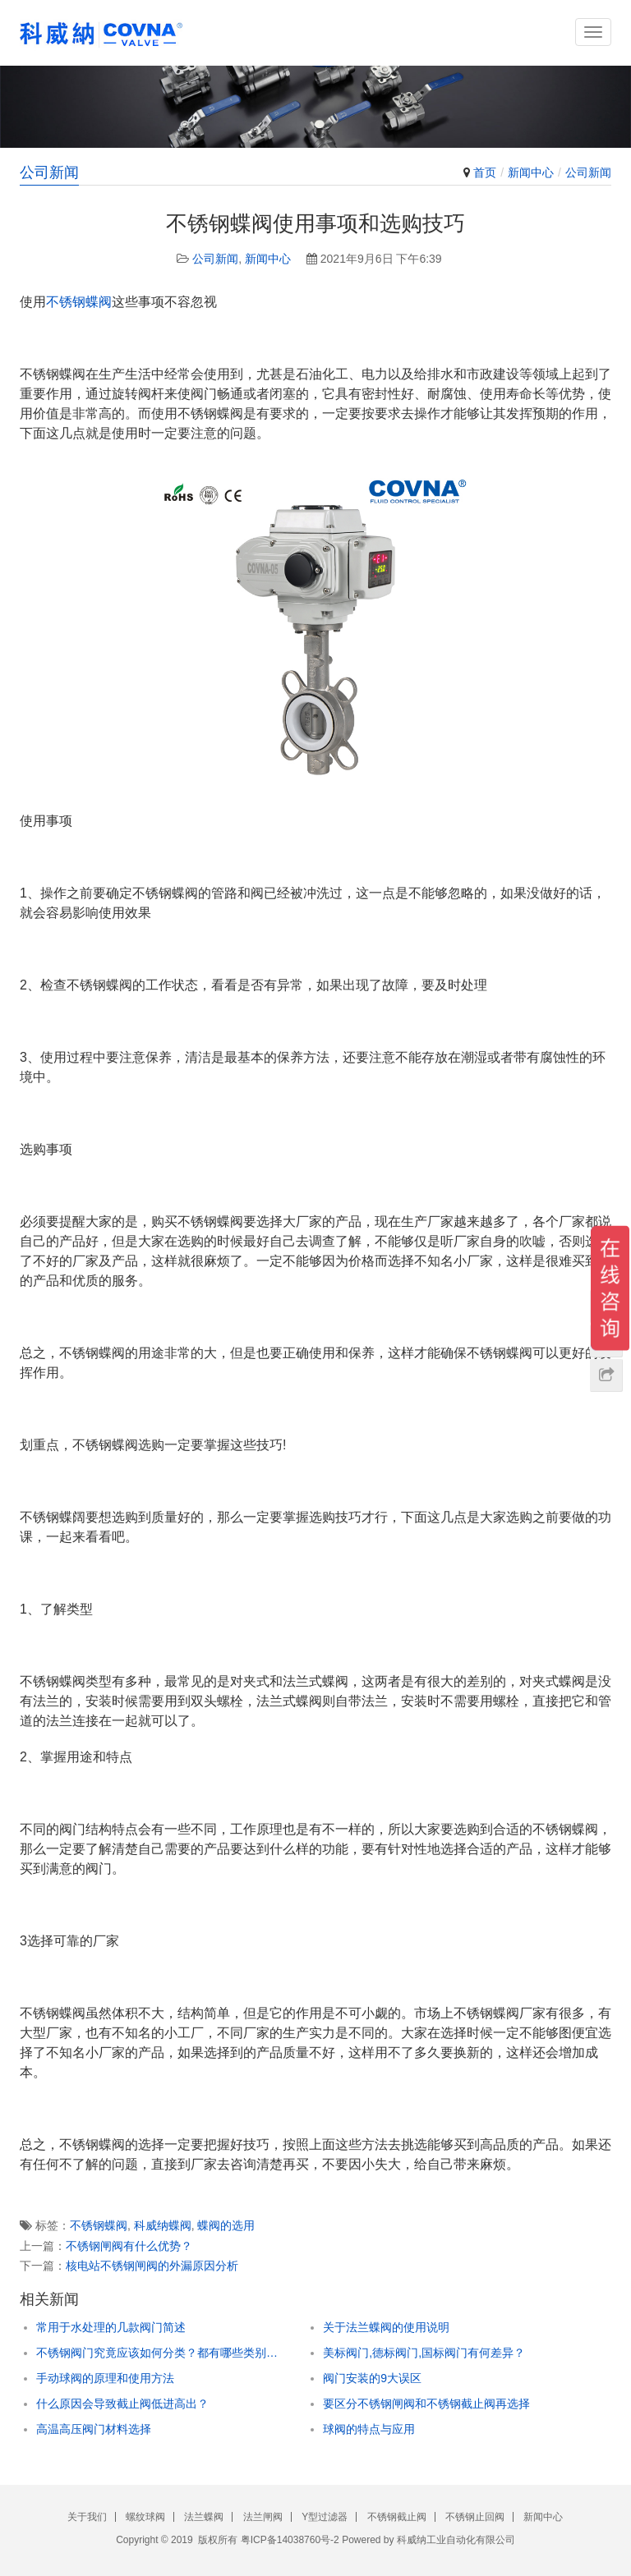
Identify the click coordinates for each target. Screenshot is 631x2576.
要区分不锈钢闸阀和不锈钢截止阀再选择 (426, 2403)
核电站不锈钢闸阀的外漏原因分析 (152, 2265)
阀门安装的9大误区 (372, 2378)
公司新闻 (588, 172)
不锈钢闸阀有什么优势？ (129, 2245)
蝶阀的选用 (226, 2225)
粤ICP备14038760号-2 (290, 2540)
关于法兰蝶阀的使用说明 (386, 2327)
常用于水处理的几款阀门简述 (111, 2327)
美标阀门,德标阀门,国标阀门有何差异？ (424, 2352)
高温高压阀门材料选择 (93, 2429)
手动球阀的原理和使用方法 (105, 2378)
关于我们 (87, 2517)
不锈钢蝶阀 (79, 302)
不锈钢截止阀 (396, 2517)
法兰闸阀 (263, 2517)
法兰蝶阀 (203, 2517)
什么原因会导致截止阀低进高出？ (122, 2403)
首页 (484, 172)
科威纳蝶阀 (162, 2225)
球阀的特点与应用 (369, 2429)
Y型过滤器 (325, 2517)
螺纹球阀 (145, 2517)
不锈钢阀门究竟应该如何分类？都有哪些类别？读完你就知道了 (162, 2352)
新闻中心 (531, 172)
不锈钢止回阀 (474, 2517)
